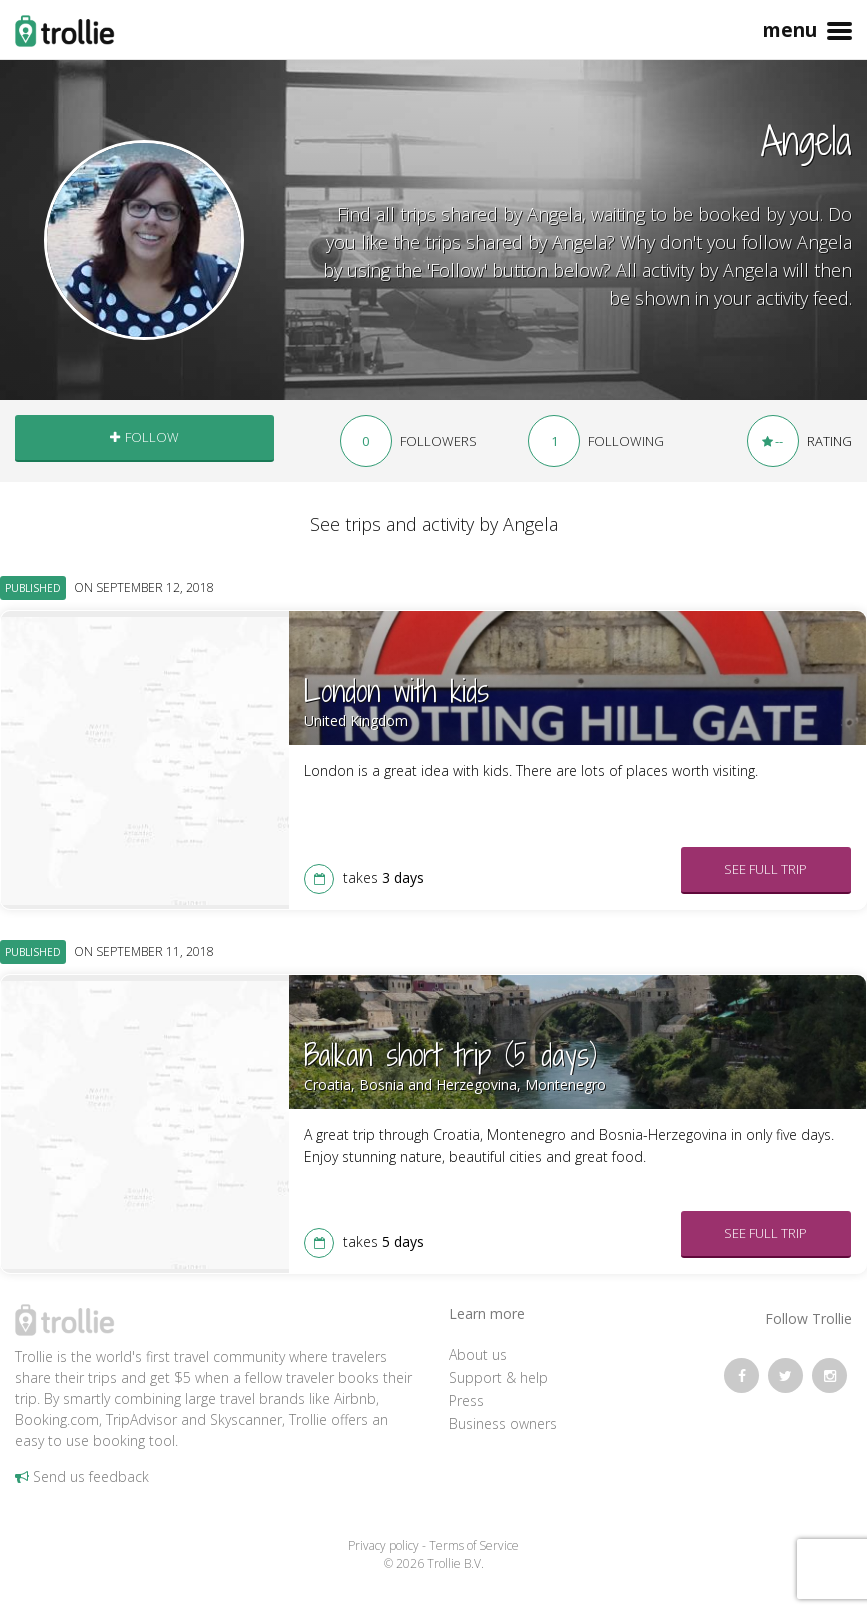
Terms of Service (474, 1545)
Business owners (503, 1423)
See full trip (765, 869)
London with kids (396, 691)
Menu (805, 21)
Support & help (498, 1377)
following (596, 441)
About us (478, 1354)
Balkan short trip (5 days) (450, 1055)
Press (466, 1400)
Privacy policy (383, 1545)
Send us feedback (82, 1476)
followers (408, 441)
